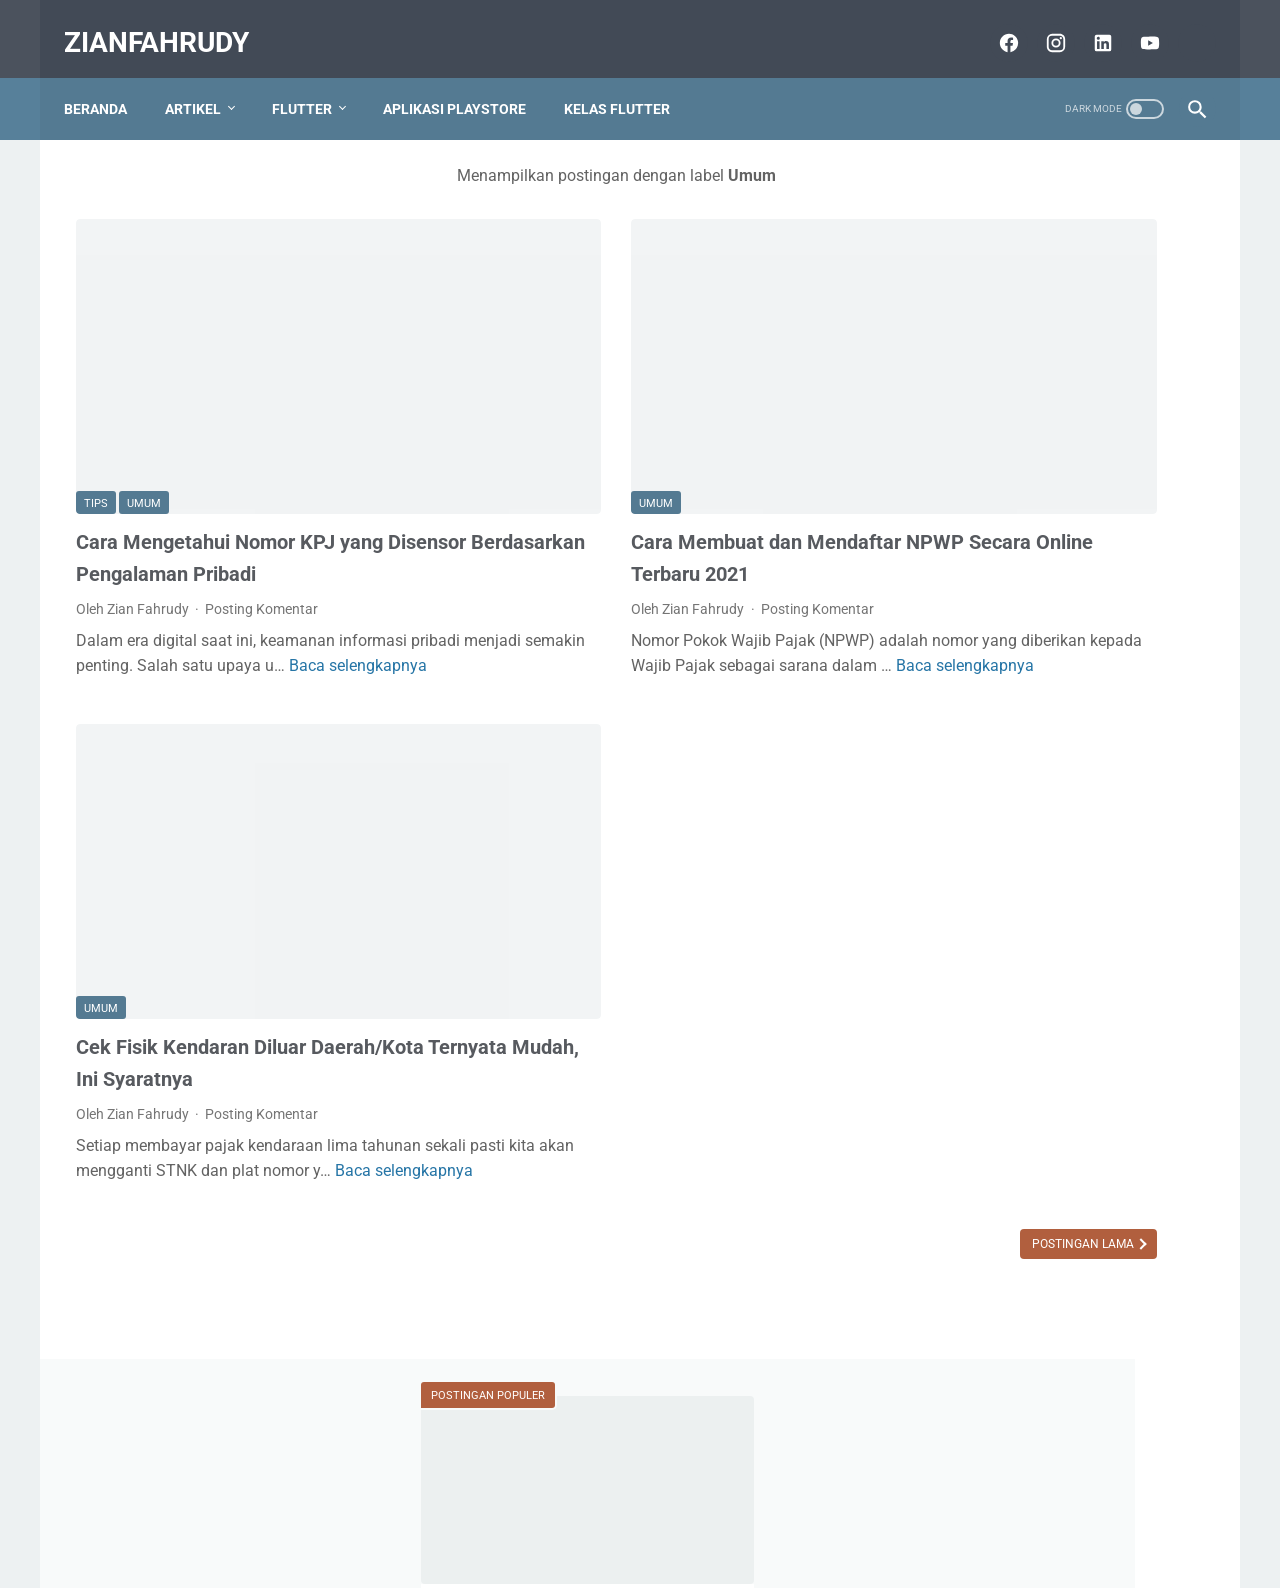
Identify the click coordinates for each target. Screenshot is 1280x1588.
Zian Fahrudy (1054, 1101)
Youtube (1116, 1393)
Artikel (205, 79)
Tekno (932, 1393)
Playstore (1120, 1355)
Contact (764, 1515)
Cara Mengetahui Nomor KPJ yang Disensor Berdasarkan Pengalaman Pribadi (233, 464)
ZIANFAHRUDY (168, 23)
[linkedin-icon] (1088, 24)
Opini (1051, 1355)
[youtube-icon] (1135, 24)
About (510, 1515)
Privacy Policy (676, 1515)
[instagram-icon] (1041, 24)
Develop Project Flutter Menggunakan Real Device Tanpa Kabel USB (1039, 749)
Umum (144, 394)
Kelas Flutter (629, 79)
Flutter (314, 79)
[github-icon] (1182, 24)
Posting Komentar (261, 532)
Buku (930, 1355)
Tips (96, 394)
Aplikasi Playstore (466, 79)
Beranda (107, 79)
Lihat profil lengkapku (1054, 1213)
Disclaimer (581, 1515)
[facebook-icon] (994, 24)
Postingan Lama (759, 1125)
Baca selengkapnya (169, 613)
